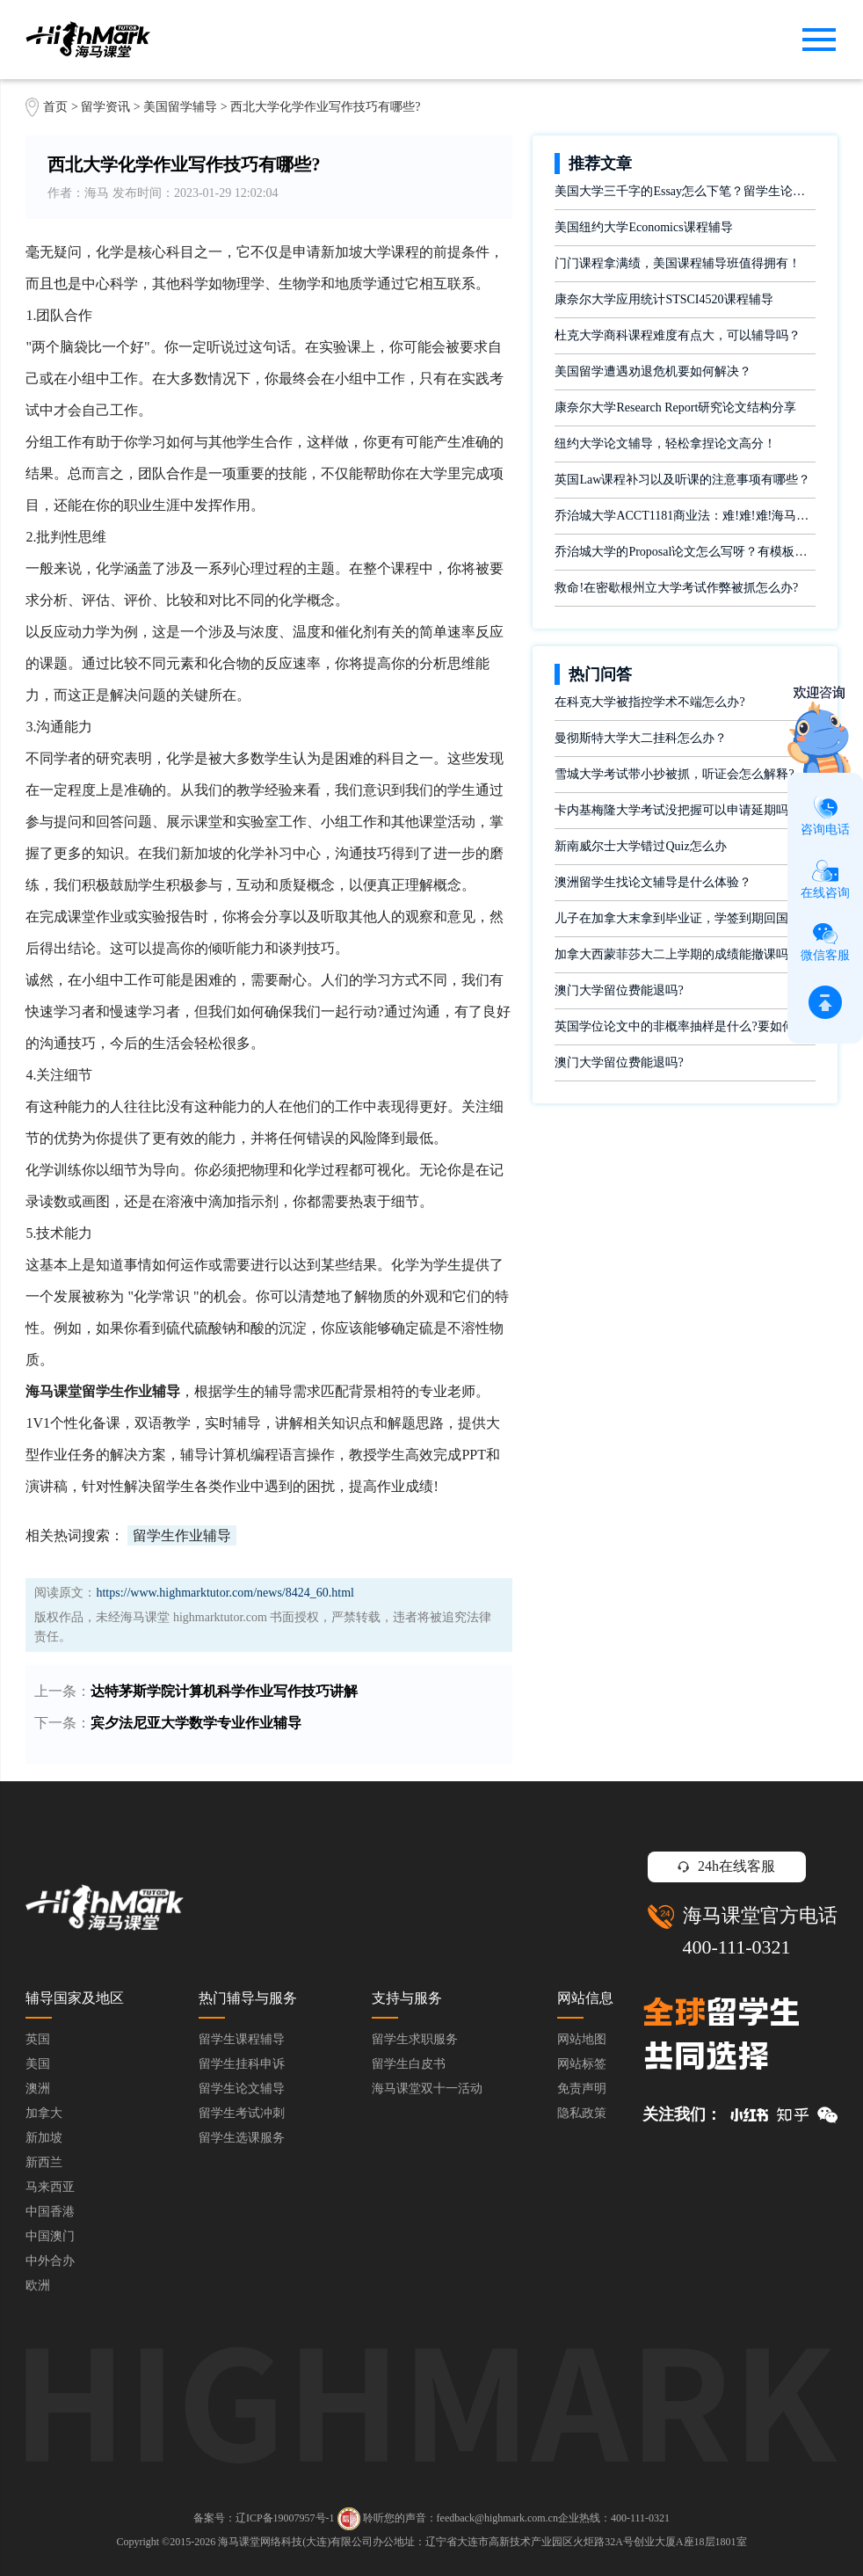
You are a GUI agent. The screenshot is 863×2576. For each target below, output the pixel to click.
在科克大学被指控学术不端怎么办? (649, 702)
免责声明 (581, 2088)
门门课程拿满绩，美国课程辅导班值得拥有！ (678, 263)
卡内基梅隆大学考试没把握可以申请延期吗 (671, 810)
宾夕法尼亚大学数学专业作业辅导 (196, 1722)
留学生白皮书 (409, 2063)
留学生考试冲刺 (242, 2113)
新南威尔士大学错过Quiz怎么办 (640, 846)
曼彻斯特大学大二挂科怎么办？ (641, 738)
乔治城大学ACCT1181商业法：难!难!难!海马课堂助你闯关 (685, 515)
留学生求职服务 (415, 2039)
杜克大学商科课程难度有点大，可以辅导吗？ (678, 335)
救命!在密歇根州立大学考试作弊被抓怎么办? (676, 587)
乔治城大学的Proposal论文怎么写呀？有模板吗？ (685, 551)
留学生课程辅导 (242, 2039)
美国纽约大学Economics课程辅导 (643, 227)
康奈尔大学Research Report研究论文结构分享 (675, 407)
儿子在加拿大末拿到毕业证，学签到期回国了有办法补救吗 (685, 918)
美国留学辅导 (180, 106)
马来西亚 (50, 2187)
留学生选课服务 (242, 2137)
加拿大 (43, 2113)
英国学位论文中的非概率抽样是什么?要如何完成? (685, 1026)
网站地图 (581, 2039)
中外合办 (50, 2260)
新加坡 (43, 2137)
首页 (55, 106)
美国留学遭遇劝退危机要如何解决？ (653, 371)
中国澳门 (50, 2236)
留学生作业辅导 (182, 1535)
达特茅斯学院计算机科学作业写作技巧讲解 (224, 1691)
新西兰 (43, 2162)
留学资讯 (105, 106)
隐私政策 (581, 2113)
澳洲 (37, 2088)
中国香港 (50, 2211)
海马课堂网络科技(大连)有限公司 (295, 2542)
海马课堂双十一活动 (427, 2088)
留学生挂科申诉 (242, 2063)
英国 (37, 2039)
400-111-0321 (737, 1947)
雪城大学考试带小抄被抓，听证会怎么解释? (674, 774)
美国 (37, 2063)
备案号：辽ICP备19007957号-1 (264, 2518)
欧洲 (37, 2285)
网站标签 (581, 2063)
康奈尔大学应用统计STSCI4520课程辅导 (663, 299)
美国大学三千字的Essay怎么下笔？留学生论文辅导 (685, 191)
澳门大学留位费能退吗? (619, 990)
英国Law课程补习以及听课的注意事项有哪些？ (682, 479)
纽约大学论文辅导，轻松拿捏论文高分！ (665, 443)
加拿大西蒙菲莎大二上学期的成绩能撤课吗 (671, 954)
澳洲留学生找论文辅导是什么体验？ (653, 882)
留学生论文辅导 (242, 2088)
